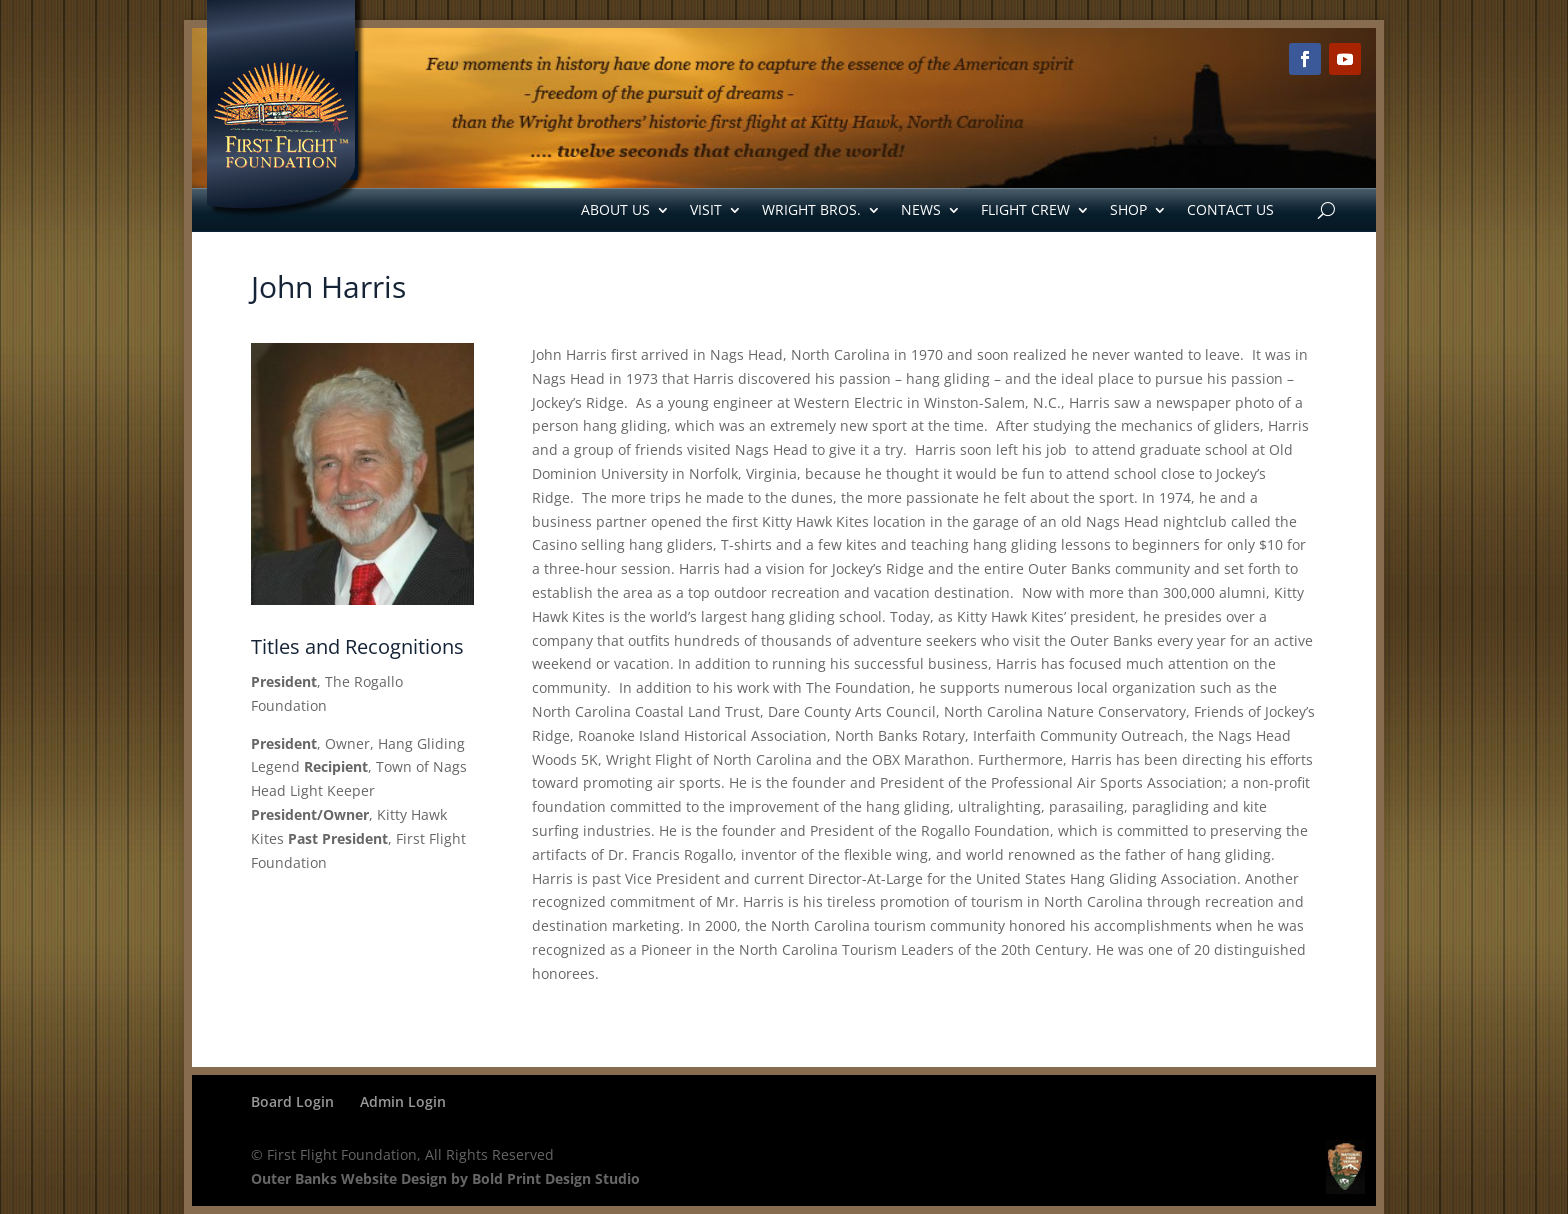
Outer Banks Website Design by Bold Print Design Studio (445, 1178)
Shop (1128, 209)
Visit (706, 209)
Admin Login (403, 1101)
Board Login (292, 1101)
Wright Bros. (811, 209)
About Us (615, 209)
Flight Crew (1025, 209)
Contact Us (1230, 209)
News (921, 209)
